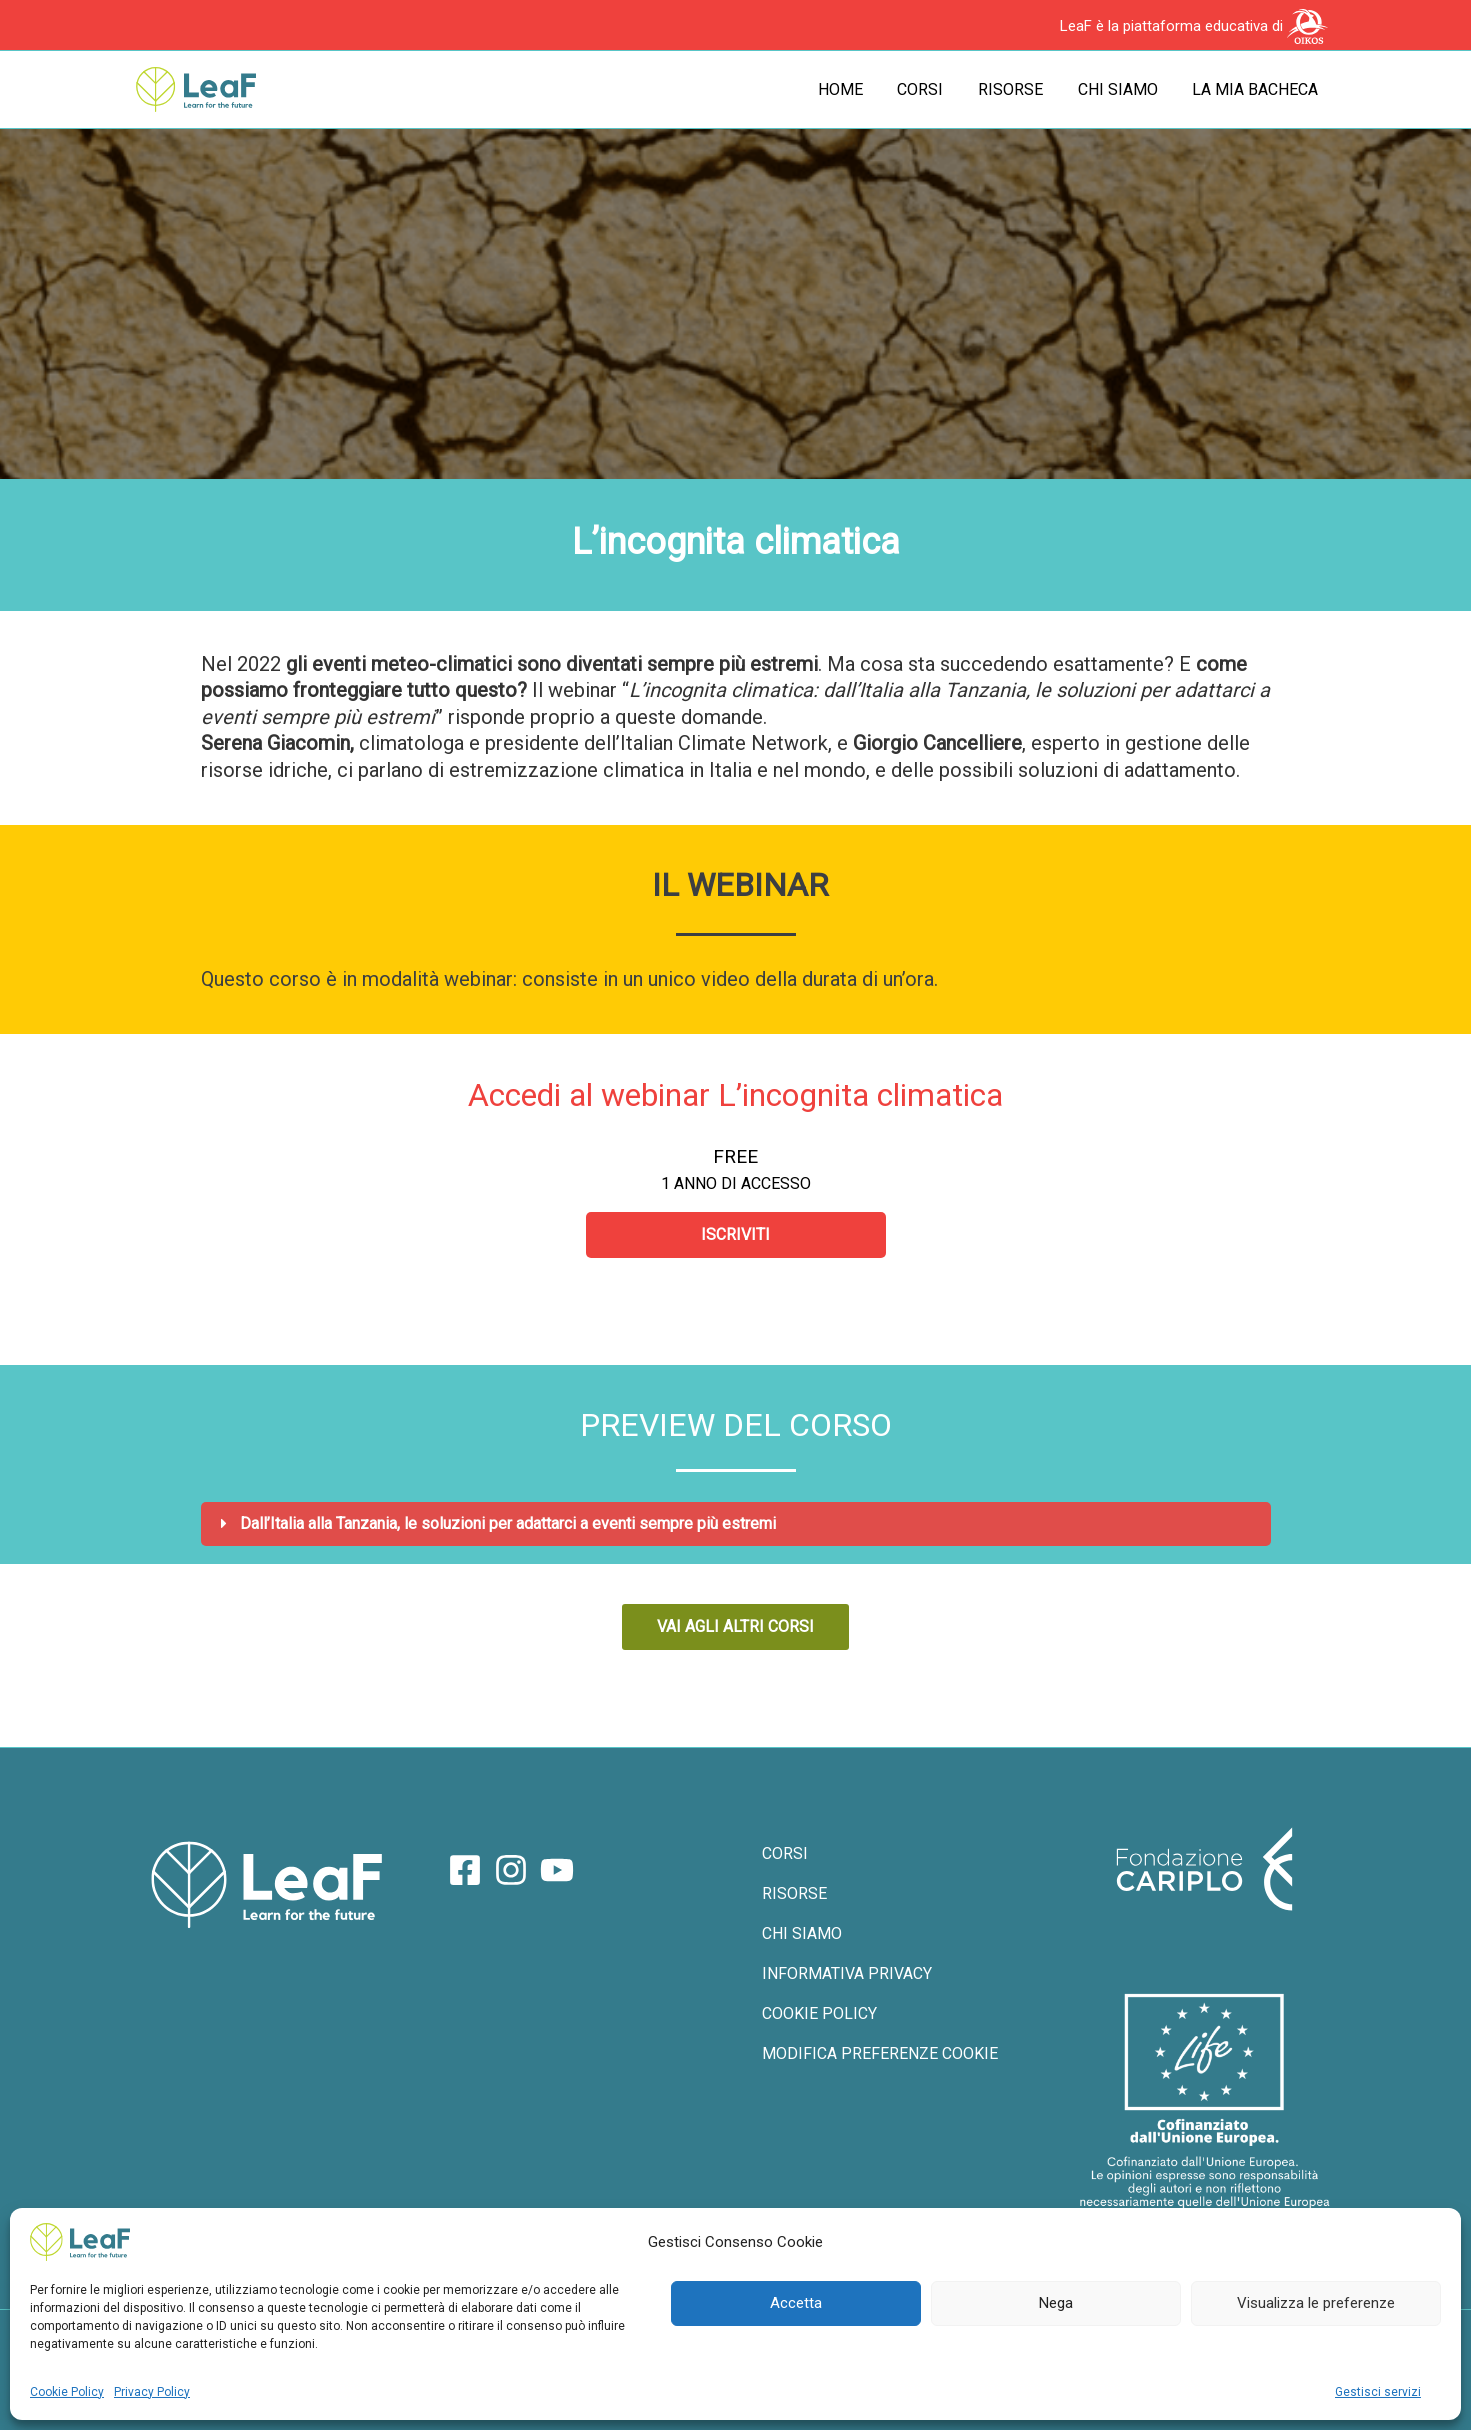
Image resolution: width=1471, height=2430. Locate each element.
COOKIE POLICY (818, 2020)
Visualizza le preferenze (1316, 2303)
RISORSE (793, 1896)
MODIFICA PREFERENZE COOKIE (879, 2061)
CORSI (784, 1855)
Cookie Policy (67, 2392)
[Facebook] (465, 1871)
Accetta (796, 2303)
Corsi (930, 89)
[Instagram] (511, 1871)
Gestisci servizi (1378, 2392)
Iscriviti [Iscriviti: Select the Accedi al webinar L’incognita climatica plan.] (735, 1234)
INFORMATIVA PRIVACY (846, 1979)
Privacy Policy (152, 2392)
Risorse (1017, 89)
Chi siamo (1122, 89)
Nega (1056, 2303)
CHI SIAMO (801, 1937)
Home (852, 89)
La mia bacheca (1257, 89)
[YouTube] (557, 1871)
